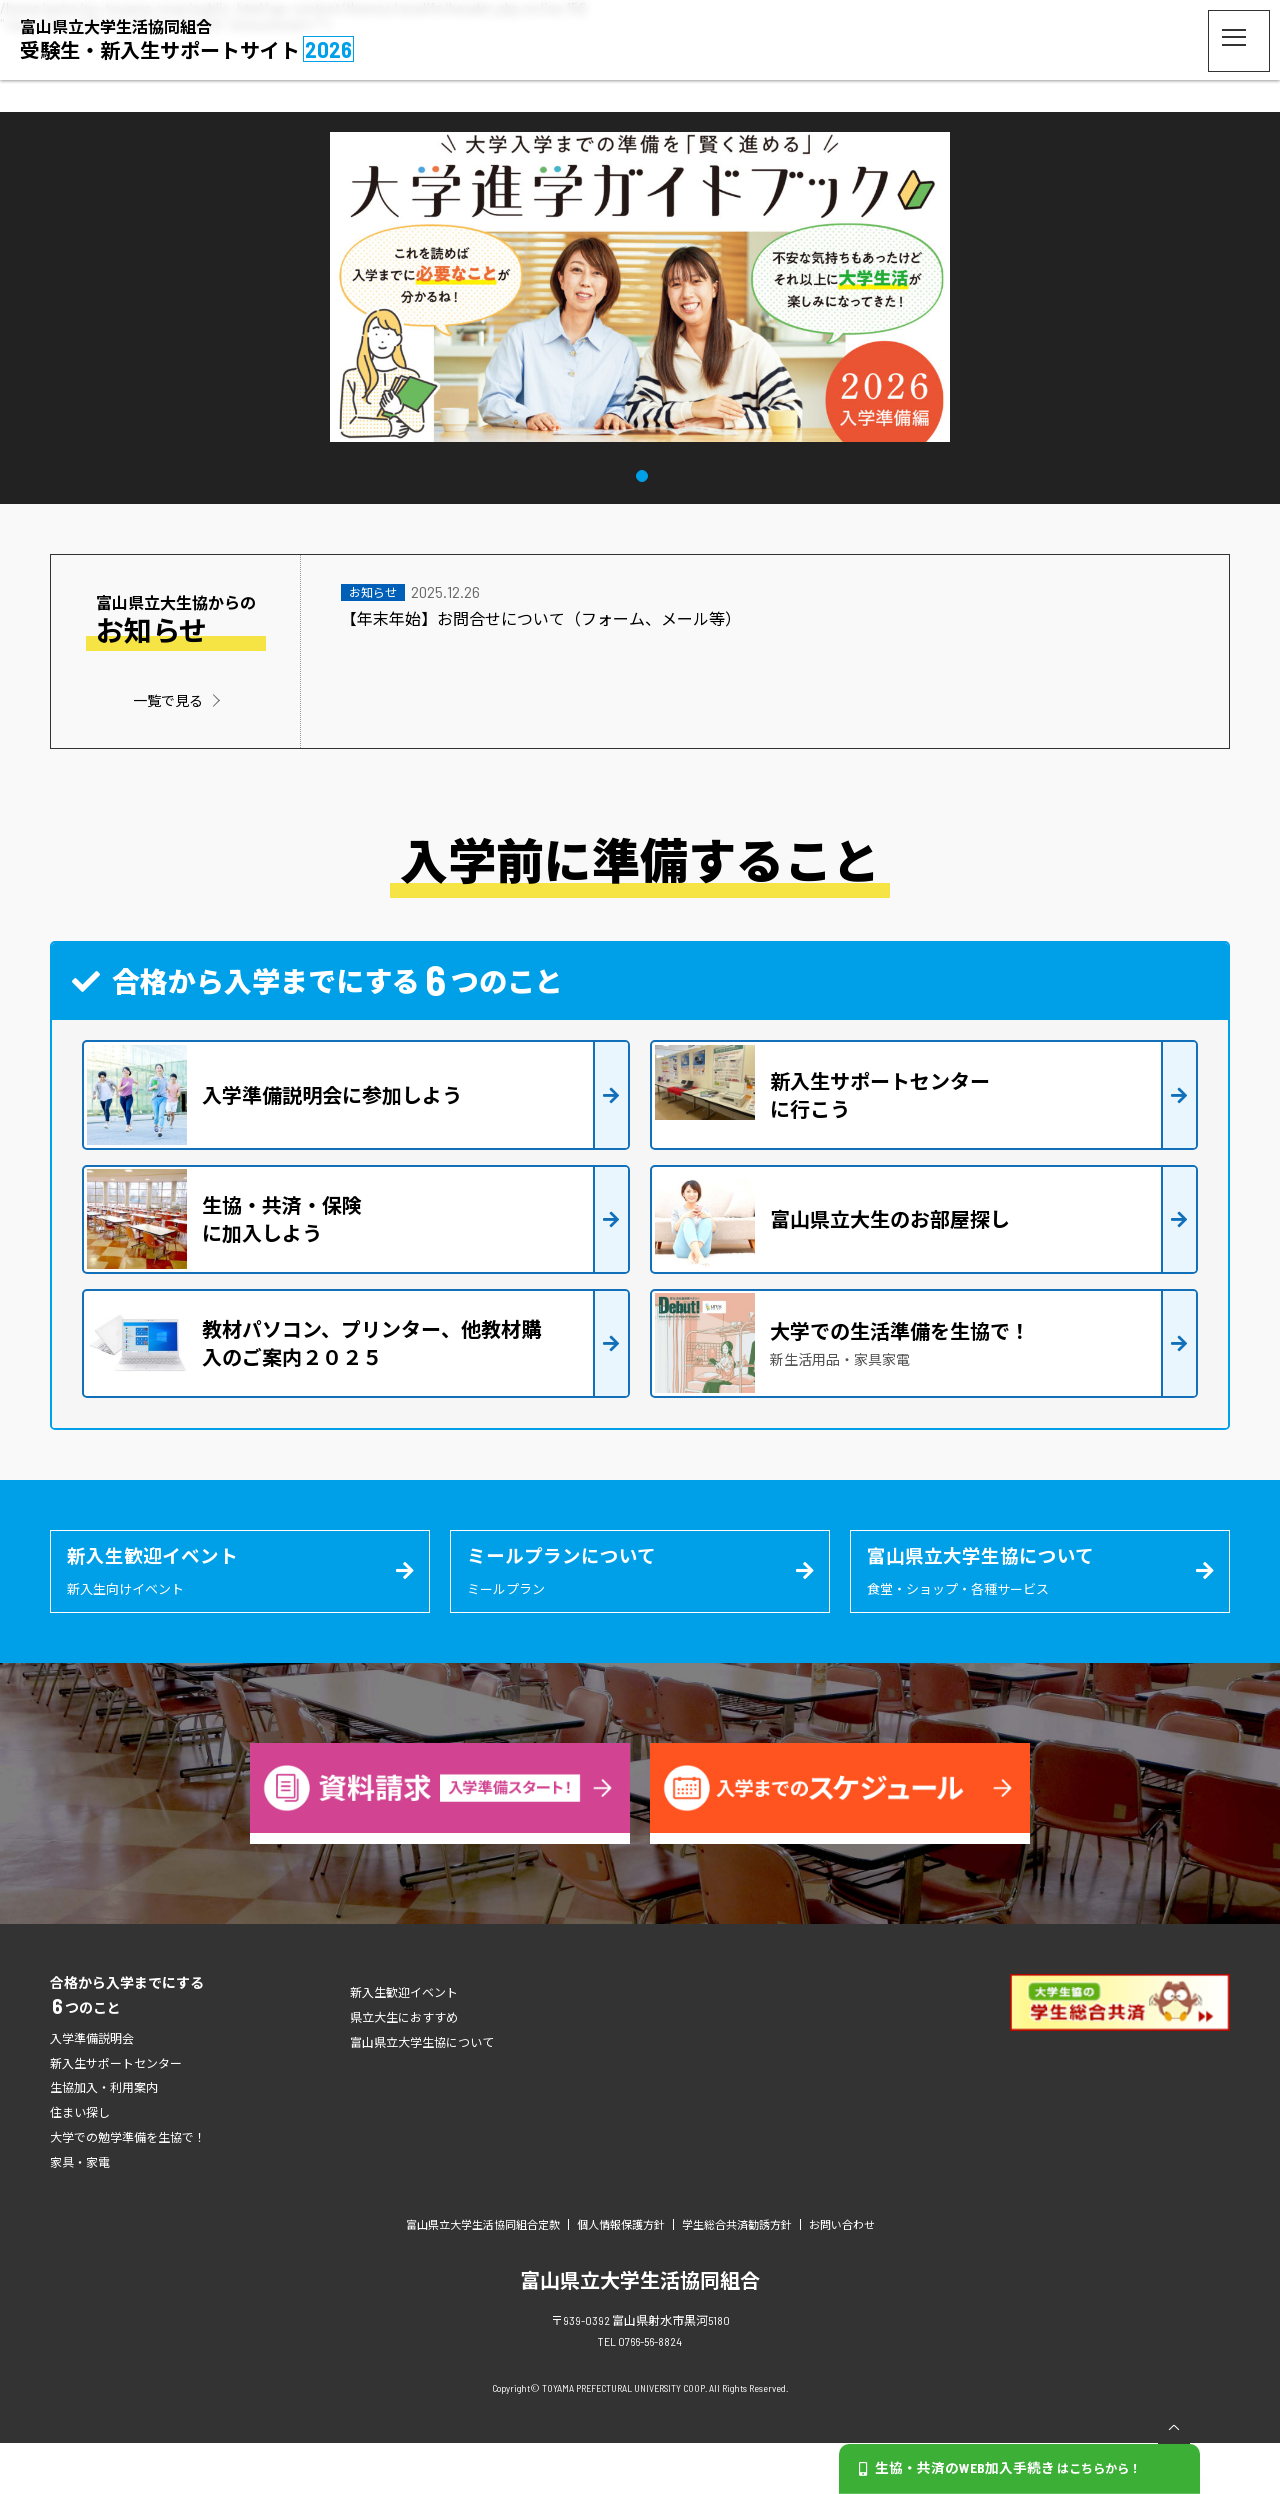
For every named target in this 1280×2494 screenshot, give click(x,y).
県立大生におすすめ (404, 2068)
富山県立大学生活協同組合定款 (483, 2274)
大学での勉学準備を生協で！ (128, 2188)
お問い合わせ (842, 2274)
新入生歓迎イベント (404, 2043)
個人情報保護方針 (621, 2274)
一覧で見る (168, 700)
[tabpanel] (640, 288)
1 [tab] (643, 474)
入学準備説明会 (92, 2089)
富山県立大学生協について (422, 2093)
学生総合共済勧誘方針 (737, 2274)
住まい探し (80, 2163)
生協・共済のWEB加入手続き (1005, 2468)
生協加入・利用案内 (104, 2138)
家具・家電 (80, 2213)
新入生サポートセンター (116, 2114)
